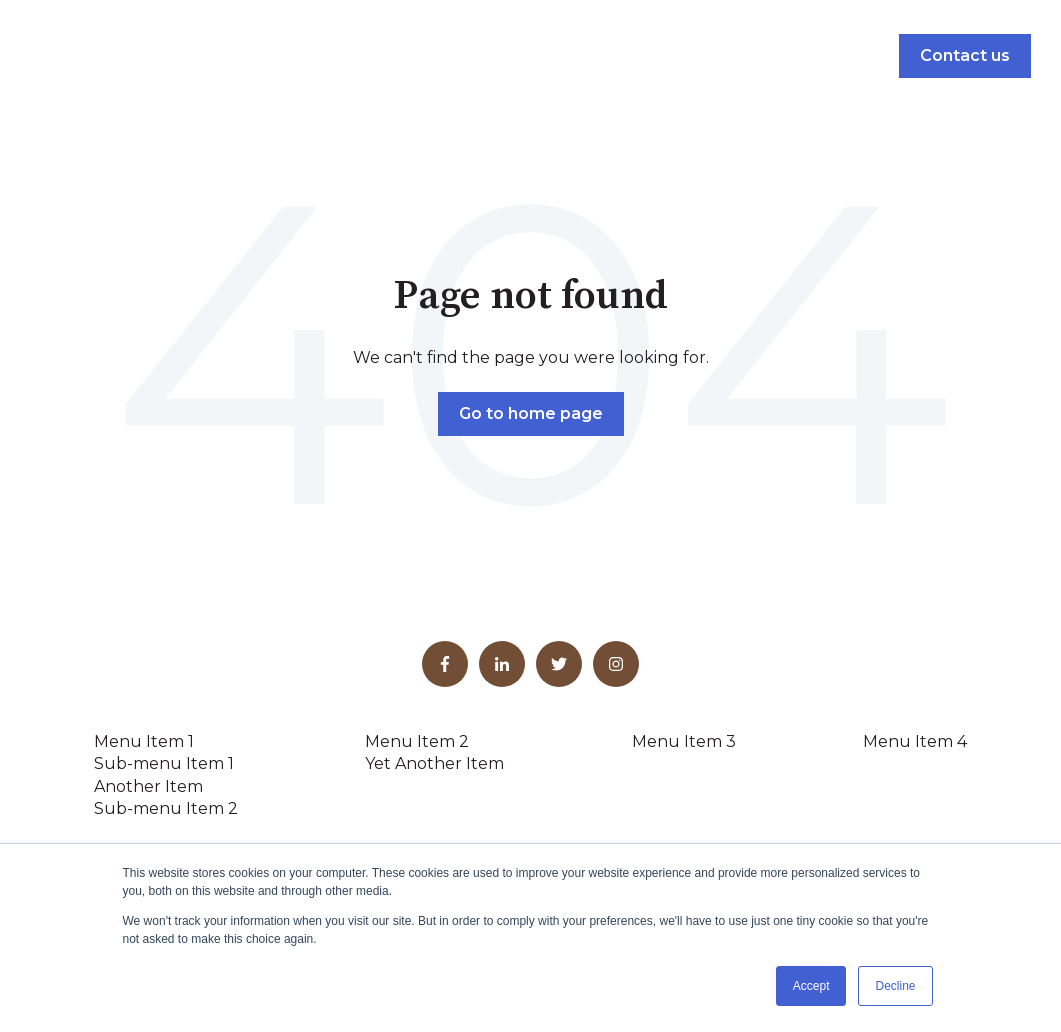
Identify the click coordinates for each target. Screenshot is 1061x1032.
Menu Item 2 (417, 741)
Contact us (965, 55)
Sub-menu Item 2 (166, 808)
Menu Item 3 (684, 741)
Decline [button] (895, 986)
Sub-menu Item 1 (164, 763)
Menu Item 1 (144, 741)
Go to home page (531, 413)
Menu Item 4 (915, 741)
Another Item (148, 786)
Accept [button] (811, 986)
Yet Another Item (434, 763)
